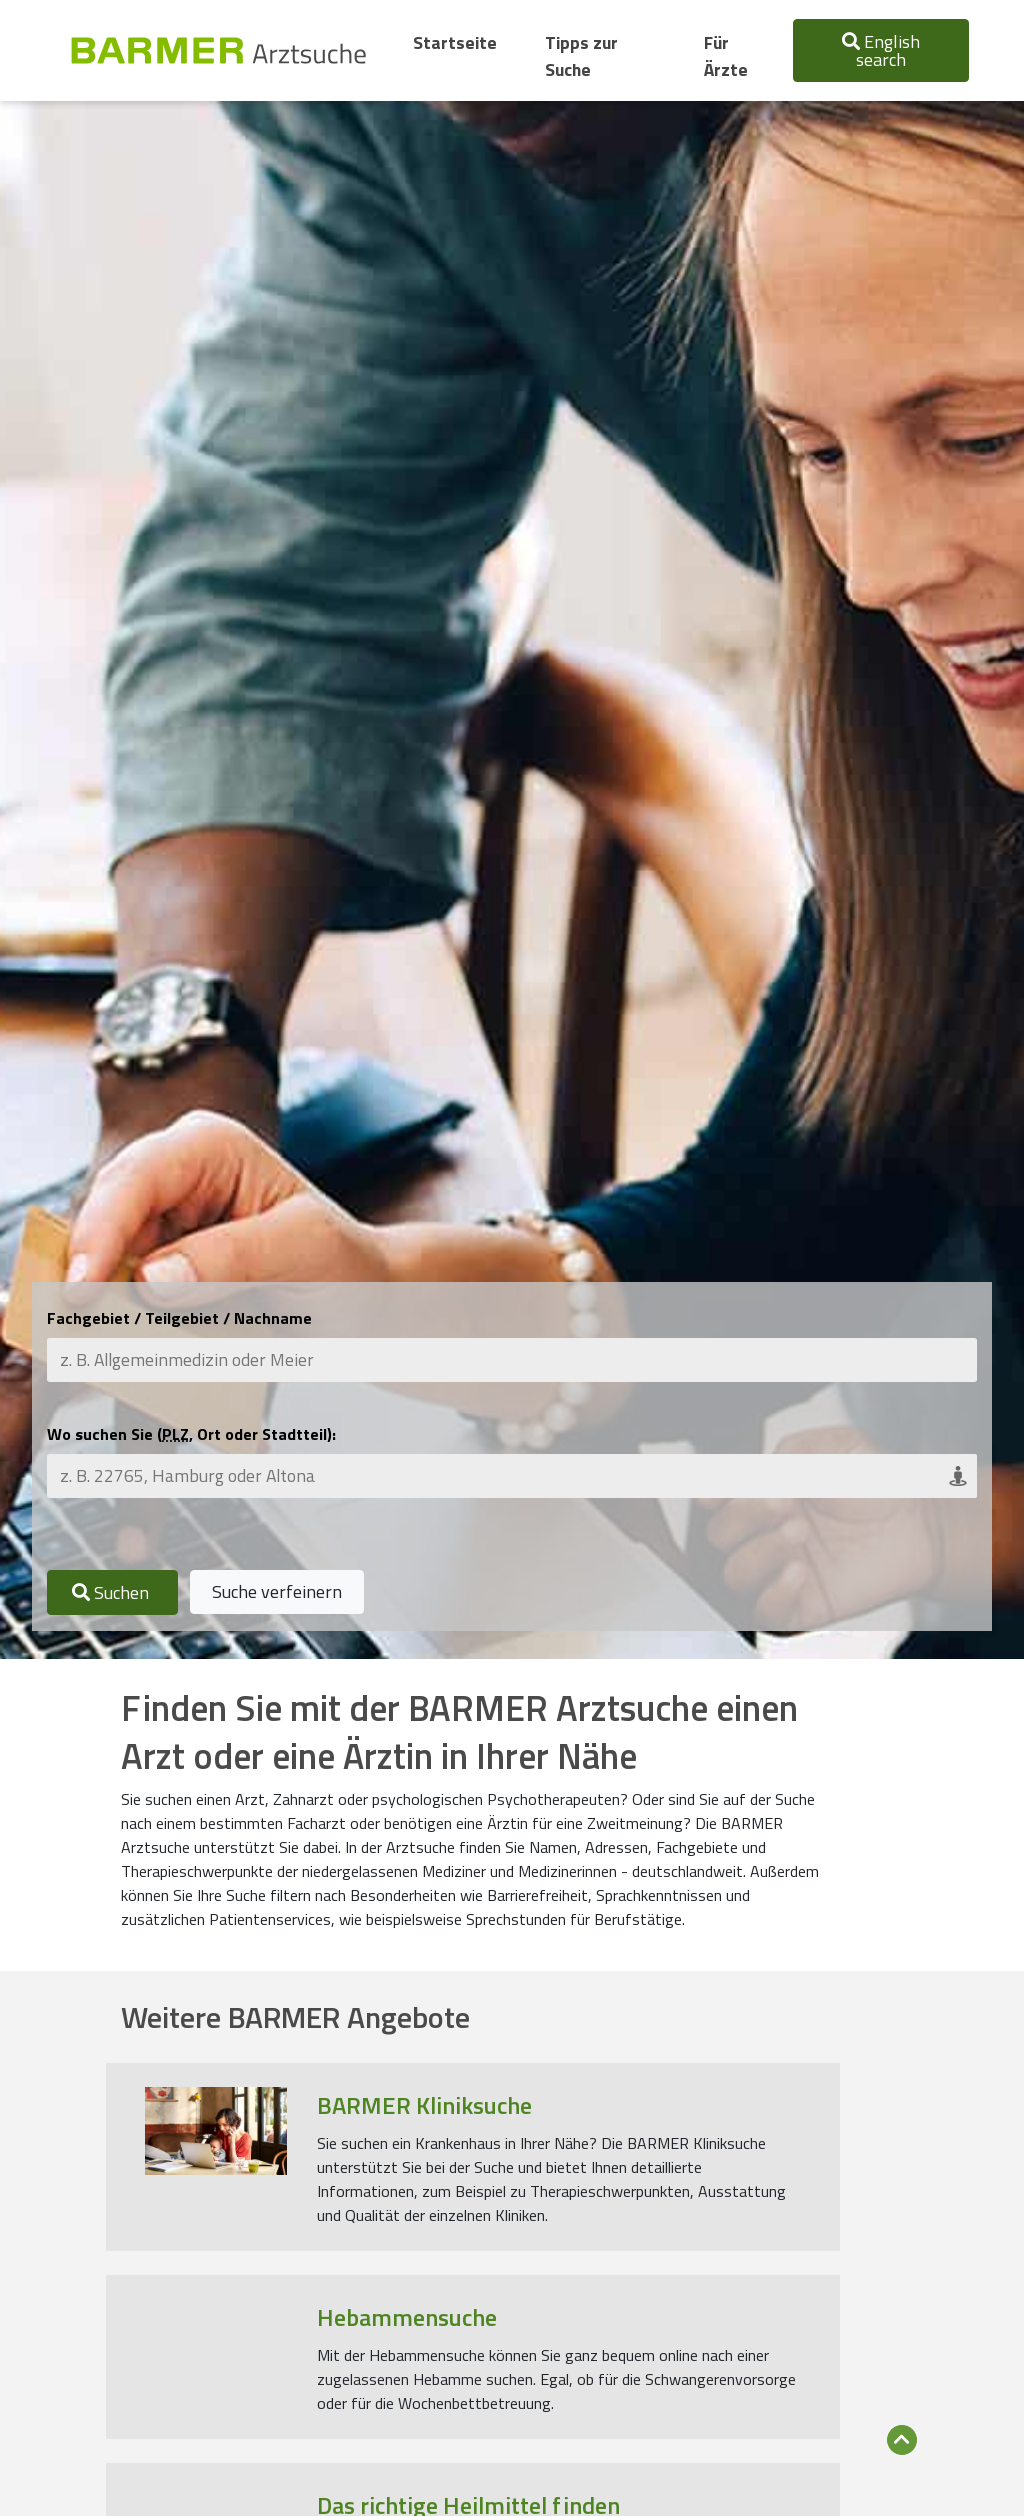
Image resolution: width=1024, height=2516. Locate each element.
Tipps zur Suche (581, 55)
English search (881, 50)
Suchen (112, 1592)
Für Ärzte (726, 55)
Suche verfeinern (277, 1591)
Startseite (459, 42)
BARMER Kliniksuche (424, 2105)
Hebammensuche (407, 2317)
